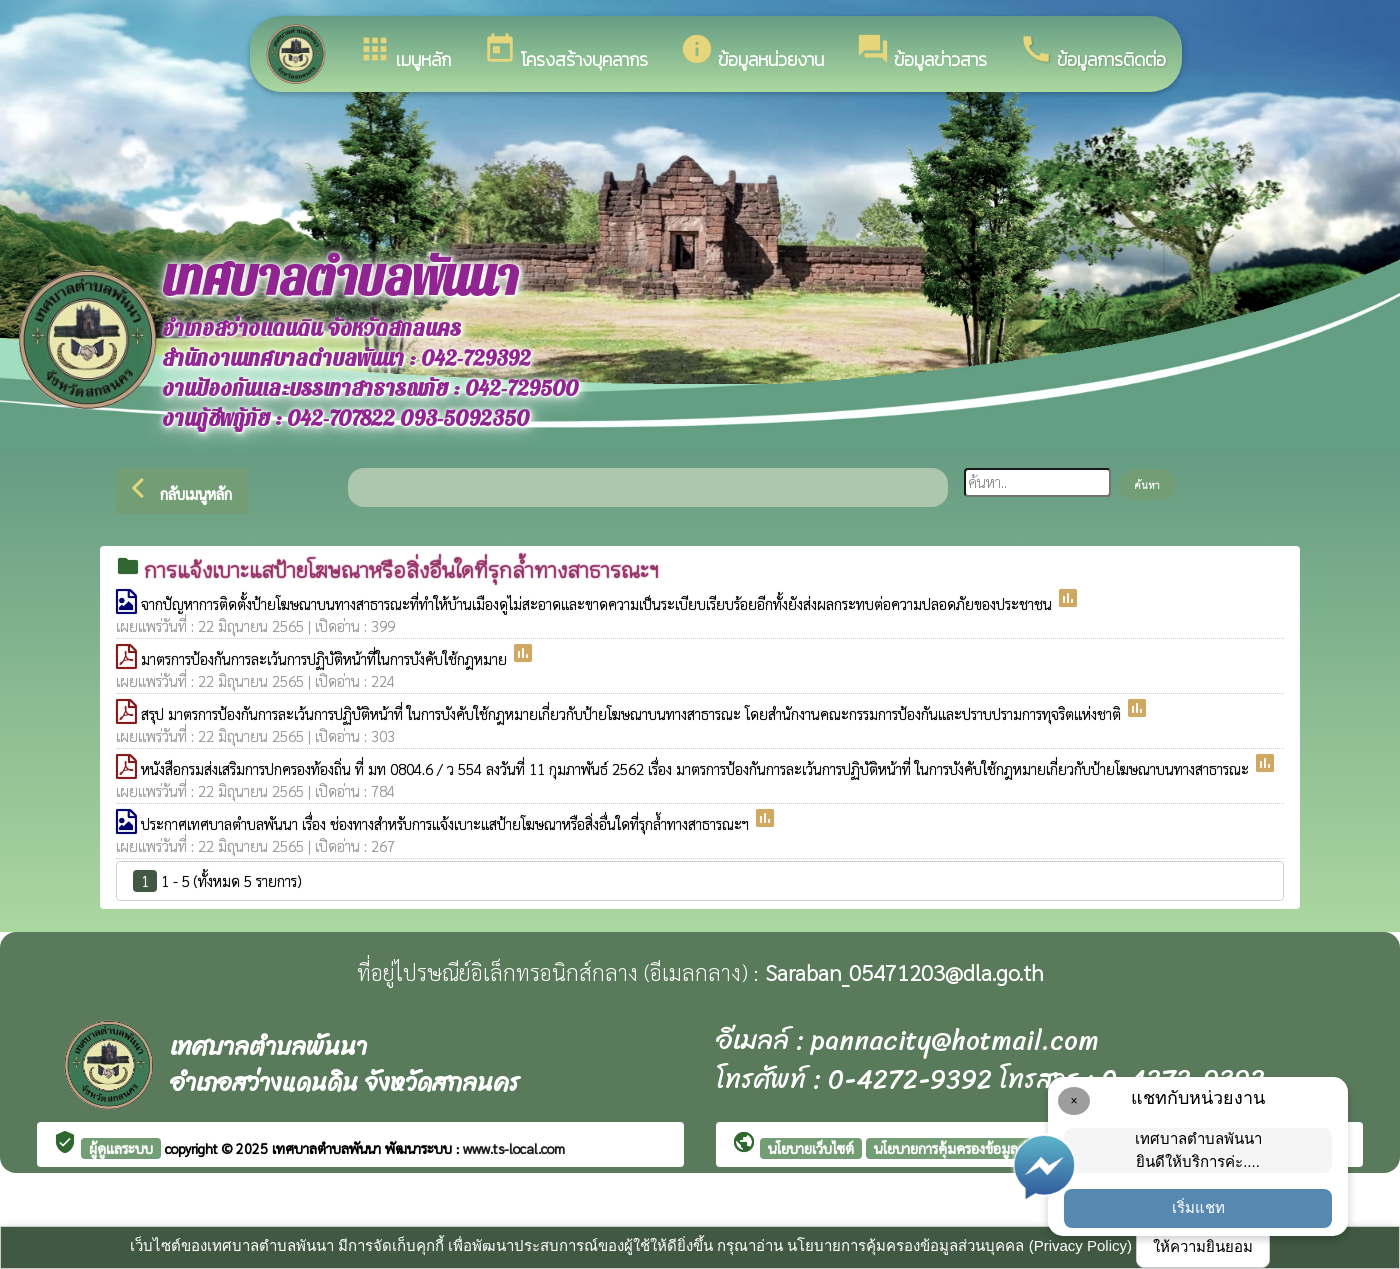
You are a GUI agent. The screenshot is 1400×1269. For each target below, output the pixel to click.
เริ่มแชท (1198, 1207)
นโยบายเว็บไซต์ (811, 1148)
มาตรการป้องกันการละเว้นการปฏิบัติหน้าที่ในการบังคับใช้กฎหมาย (326, 658)
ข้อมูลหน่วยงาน (752, 52)
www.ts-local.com (514, 1148)
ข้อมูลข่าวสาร (921, 52)
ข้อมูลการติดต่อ (1092, 52)
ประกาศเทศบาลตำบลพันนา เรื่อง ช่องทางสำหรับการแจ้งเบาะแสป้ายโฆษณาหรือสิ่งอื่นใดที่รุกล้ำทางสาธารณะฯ (447, 823)
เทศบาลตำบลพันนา (328, 1148)
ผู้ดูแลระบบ (121, 1148)
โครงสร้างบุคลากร (565, 52)
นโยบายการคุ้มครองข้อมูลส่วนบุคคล (975, 1148)
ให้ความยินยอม (1203, 1246)
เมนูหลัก (404, 52)
